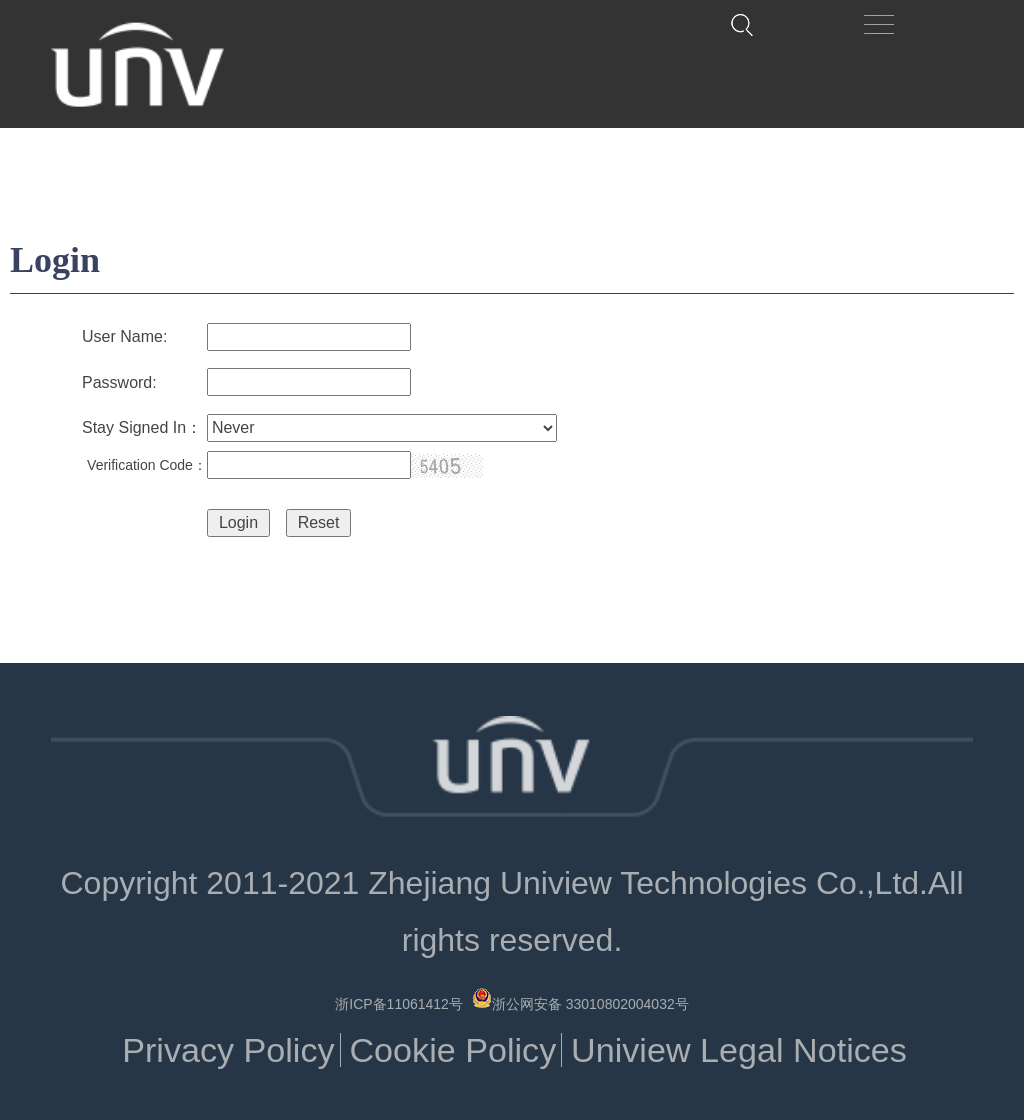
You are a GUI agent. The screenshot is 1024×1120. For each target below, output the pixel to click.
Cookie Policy (452, 1050)
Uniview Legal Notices (739, 1050)
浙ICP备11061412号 (399, 1004)
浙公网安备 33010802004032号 (580, 1000)
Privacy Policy (228, 1050)
